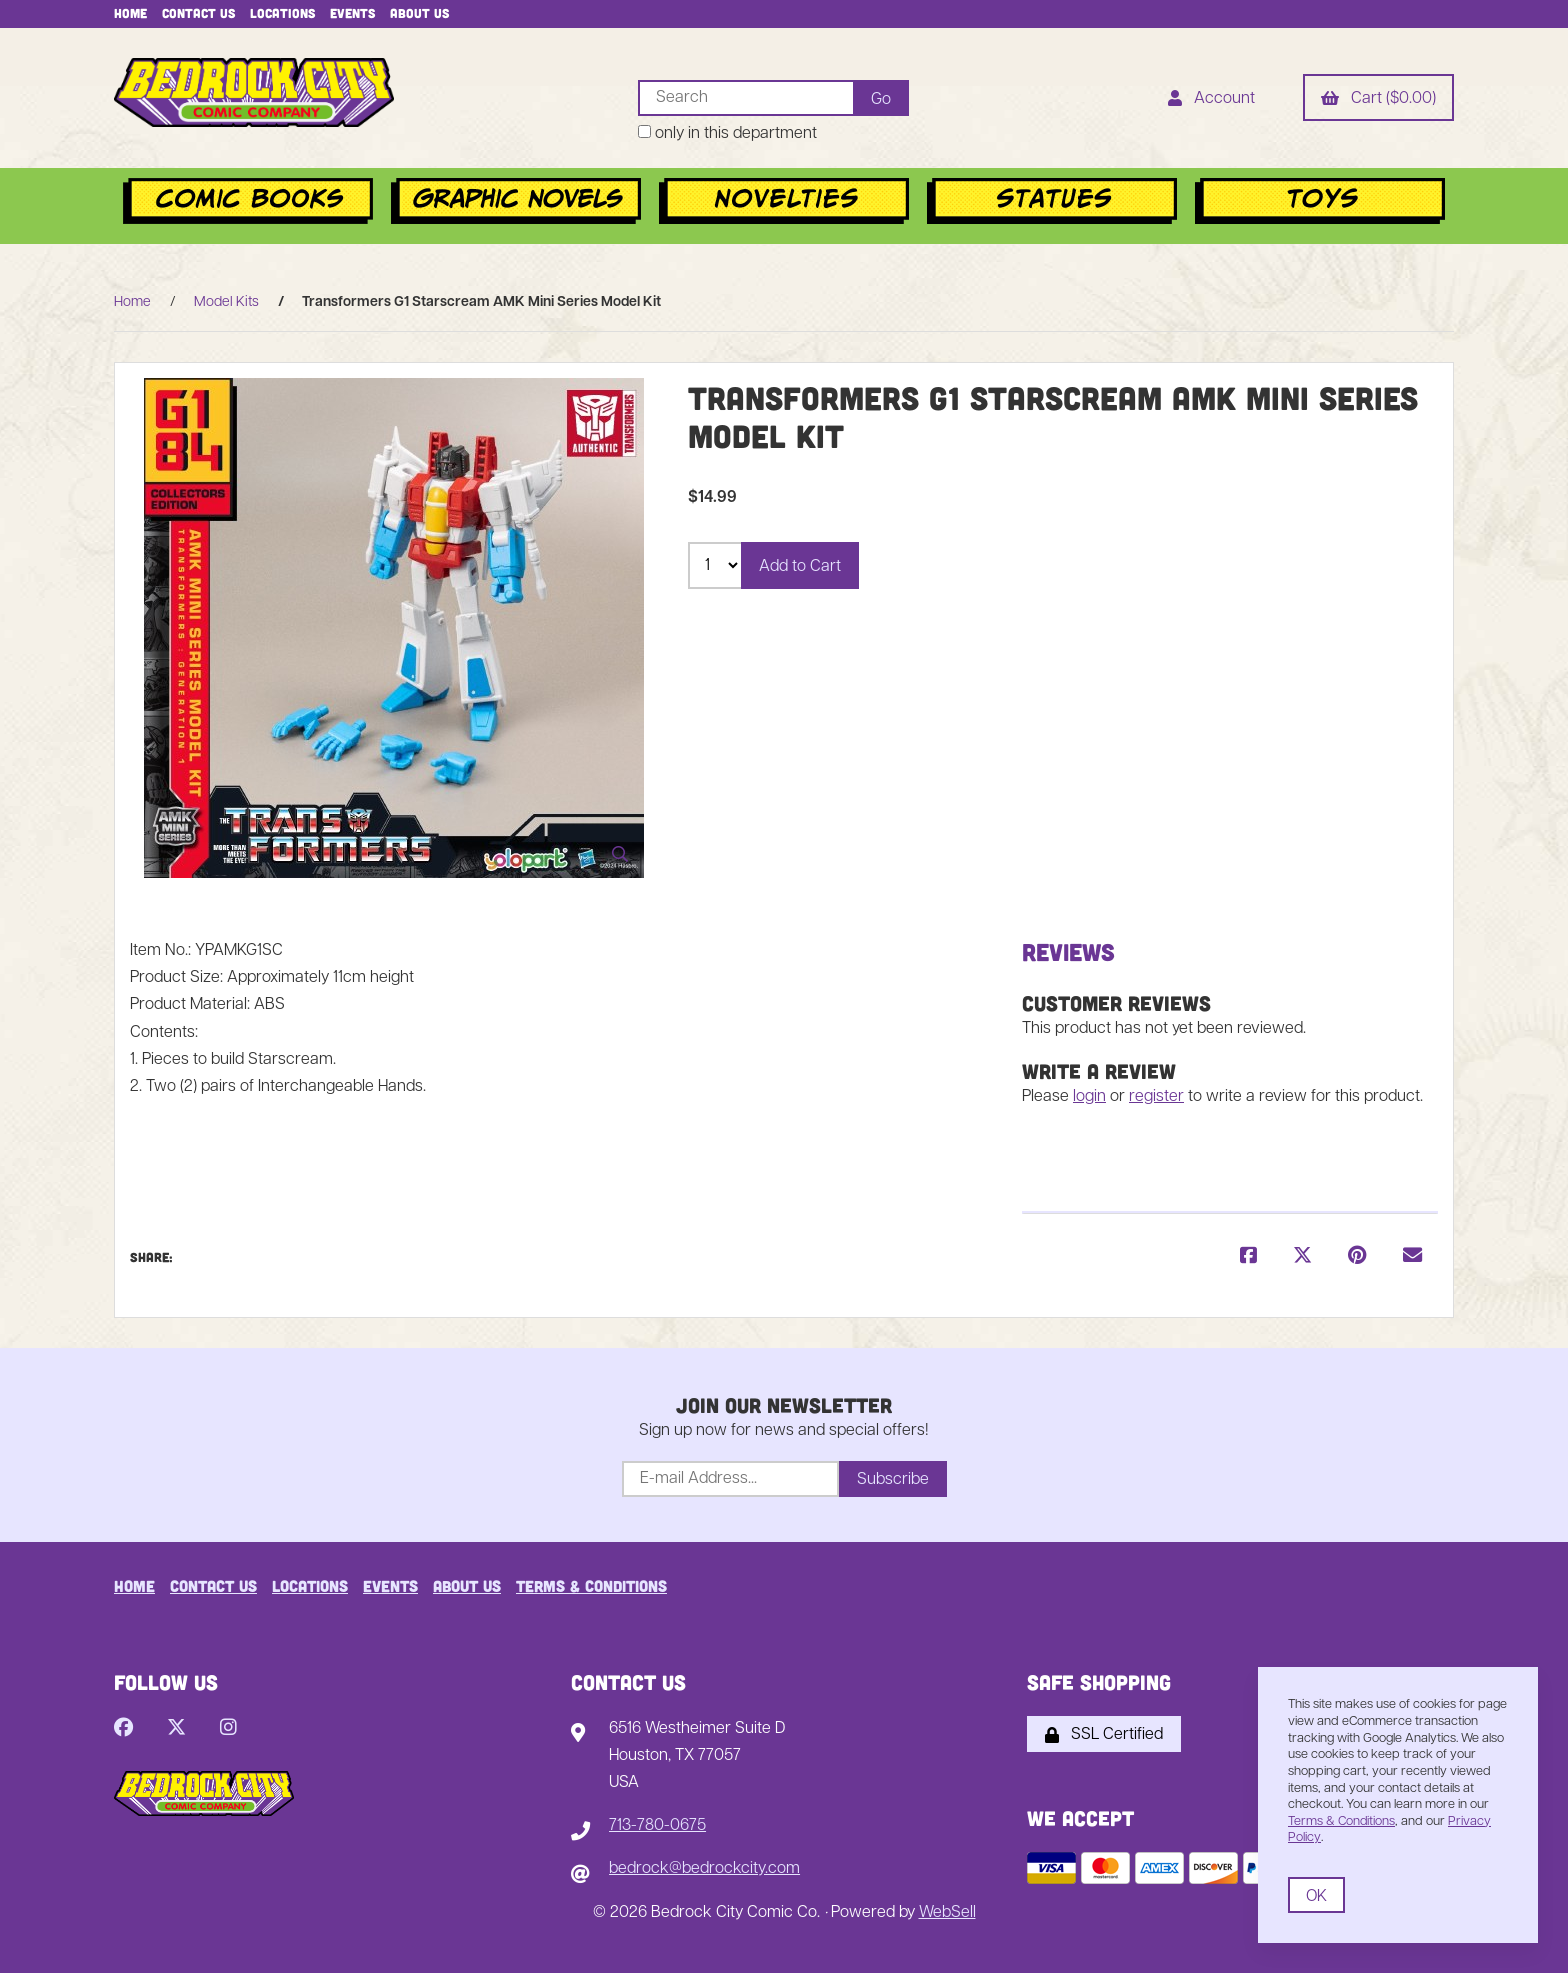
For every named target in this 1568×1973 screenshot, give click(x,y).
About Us (419, 13)
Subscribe (893, 1480)
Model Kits (226, 302)
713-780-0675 (657, 1826)
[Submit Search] (880, 98)
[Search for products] (744, 98)
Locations (282, 13)
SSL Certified (1104, 1735)
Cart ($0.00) (1378, 100)
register (1156, 1097)
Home (130, 13)
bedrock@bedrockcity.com (704, 1870)
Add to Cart (800, 567)
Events (352, 13)
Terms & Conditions (591, 1585)
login (1089, 1097)
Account (1211, 100)
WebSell (947, 1913)
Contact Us (198, 13)
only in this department (726, 133)
